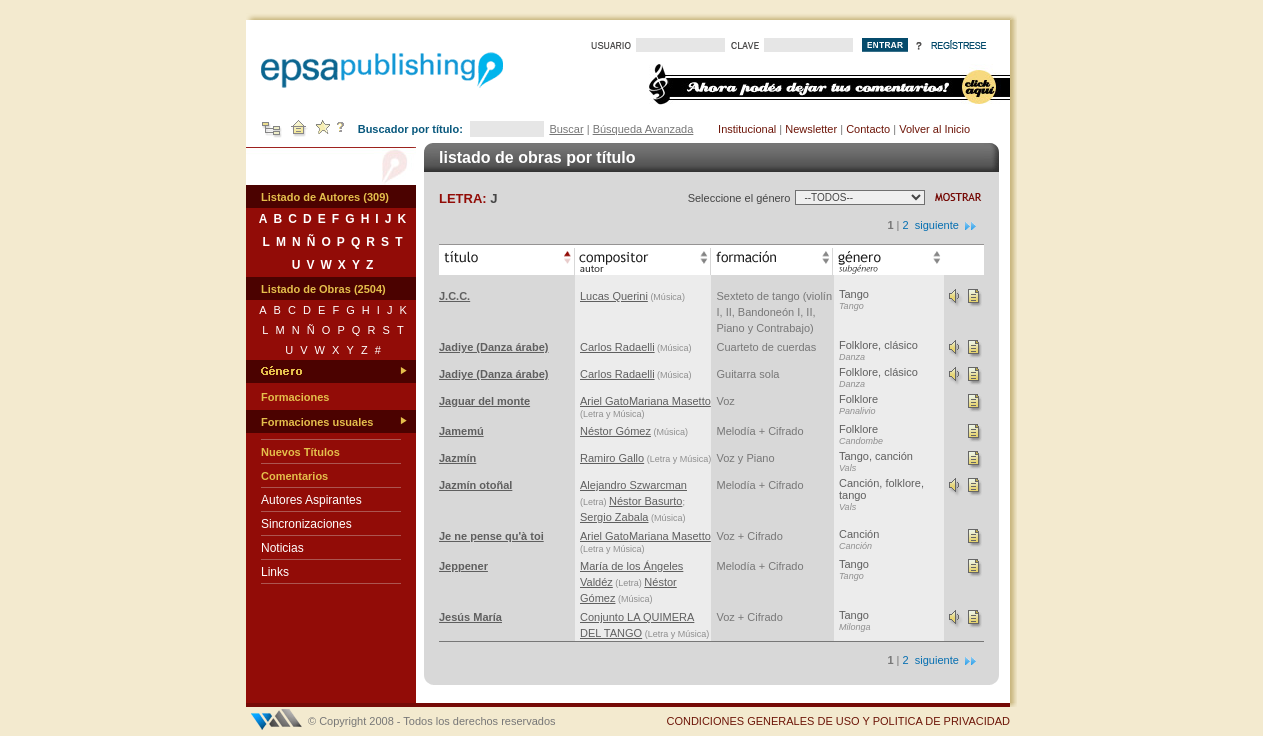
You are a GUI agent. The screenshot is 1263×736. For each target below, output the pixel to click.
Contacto (868, 129)
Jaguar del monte (484, 401)
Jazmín (457, 458)
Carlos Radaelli (617, 347)
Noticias (282, 548)
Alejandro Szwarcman (633, 485)
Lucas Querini (614, 296)
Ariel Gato (604, 401)
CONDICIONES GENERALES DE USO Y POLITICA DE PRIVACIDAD (838, 721)
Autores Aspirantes (311, 500)
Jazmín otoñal (475, 485)
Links (275, 572)
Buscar (566, 129)
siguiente (946, 225)
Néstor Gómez (615, 431)
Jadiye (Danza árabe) (493, 347)
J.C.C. (454, 296)
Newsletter (811, 129)
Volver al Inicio (934, 129)
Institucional (747, 129)
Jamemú (461, 431)
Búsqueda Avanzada (643, 129)
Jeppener (463, 566)
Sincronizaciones (306, 524)
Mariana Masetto (670, 401)
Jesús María (470, 617)
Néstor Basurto (645, 501)
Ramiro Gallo (612, 458)
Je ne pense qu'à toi (491, 536)
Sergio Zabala (614, 517)
